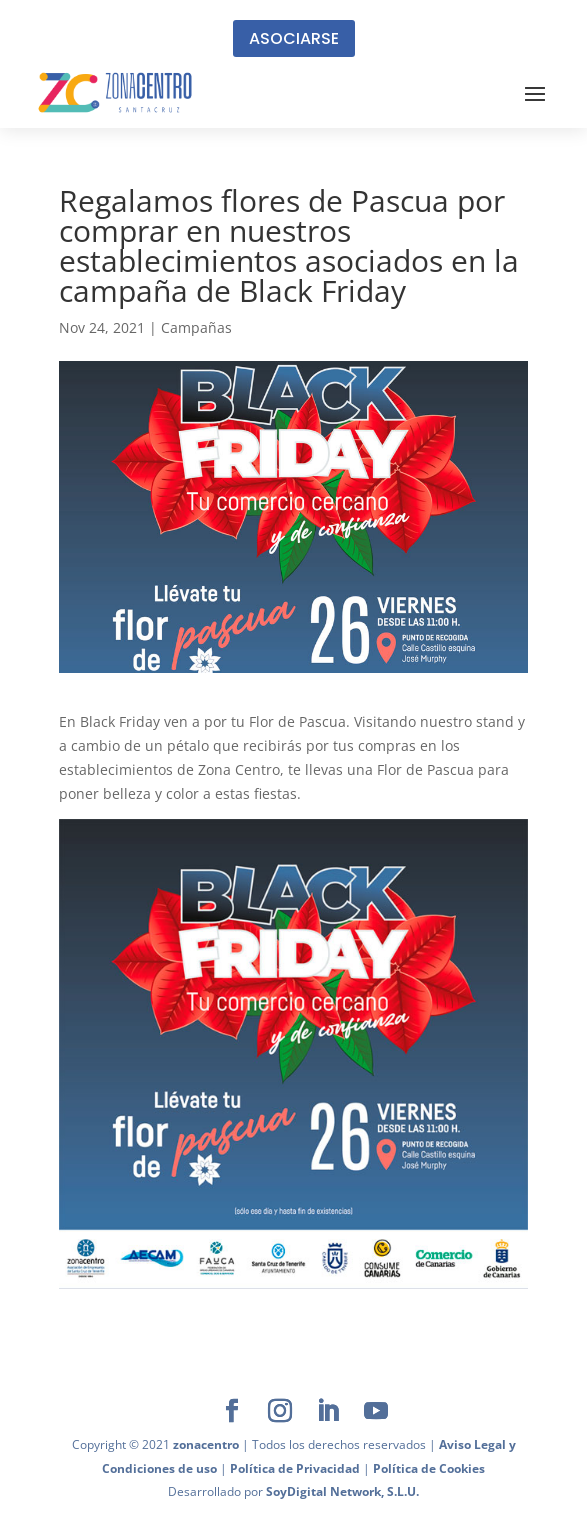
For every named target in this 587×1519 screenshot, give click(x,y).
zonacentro (206, 1444)
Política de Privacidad (295, 1468)
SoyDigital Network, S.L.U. (342, 1491)
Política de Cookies (429, 1468)
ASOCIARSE (294, 38)
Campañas (196, 327)
